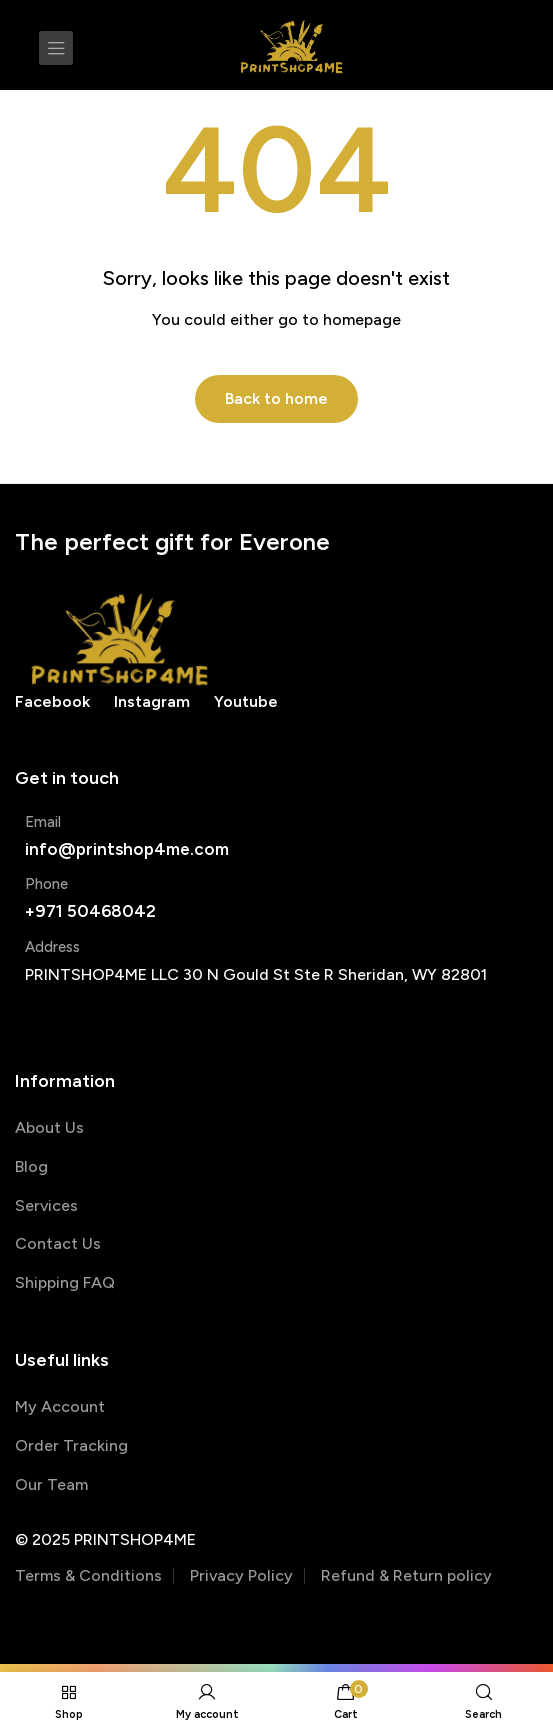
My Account (60, 1406)
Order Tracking (71, 1445)
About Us (49, 1127)
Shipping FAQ (65, 1282)
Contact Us (58, 1243)
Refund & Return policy (406, 1575)
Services (46, 1205)
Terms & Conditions (88, 1575)
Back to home (276, 398)
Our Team (51, 1484)
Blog (31, 1166)
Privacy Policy (241, 1575)
